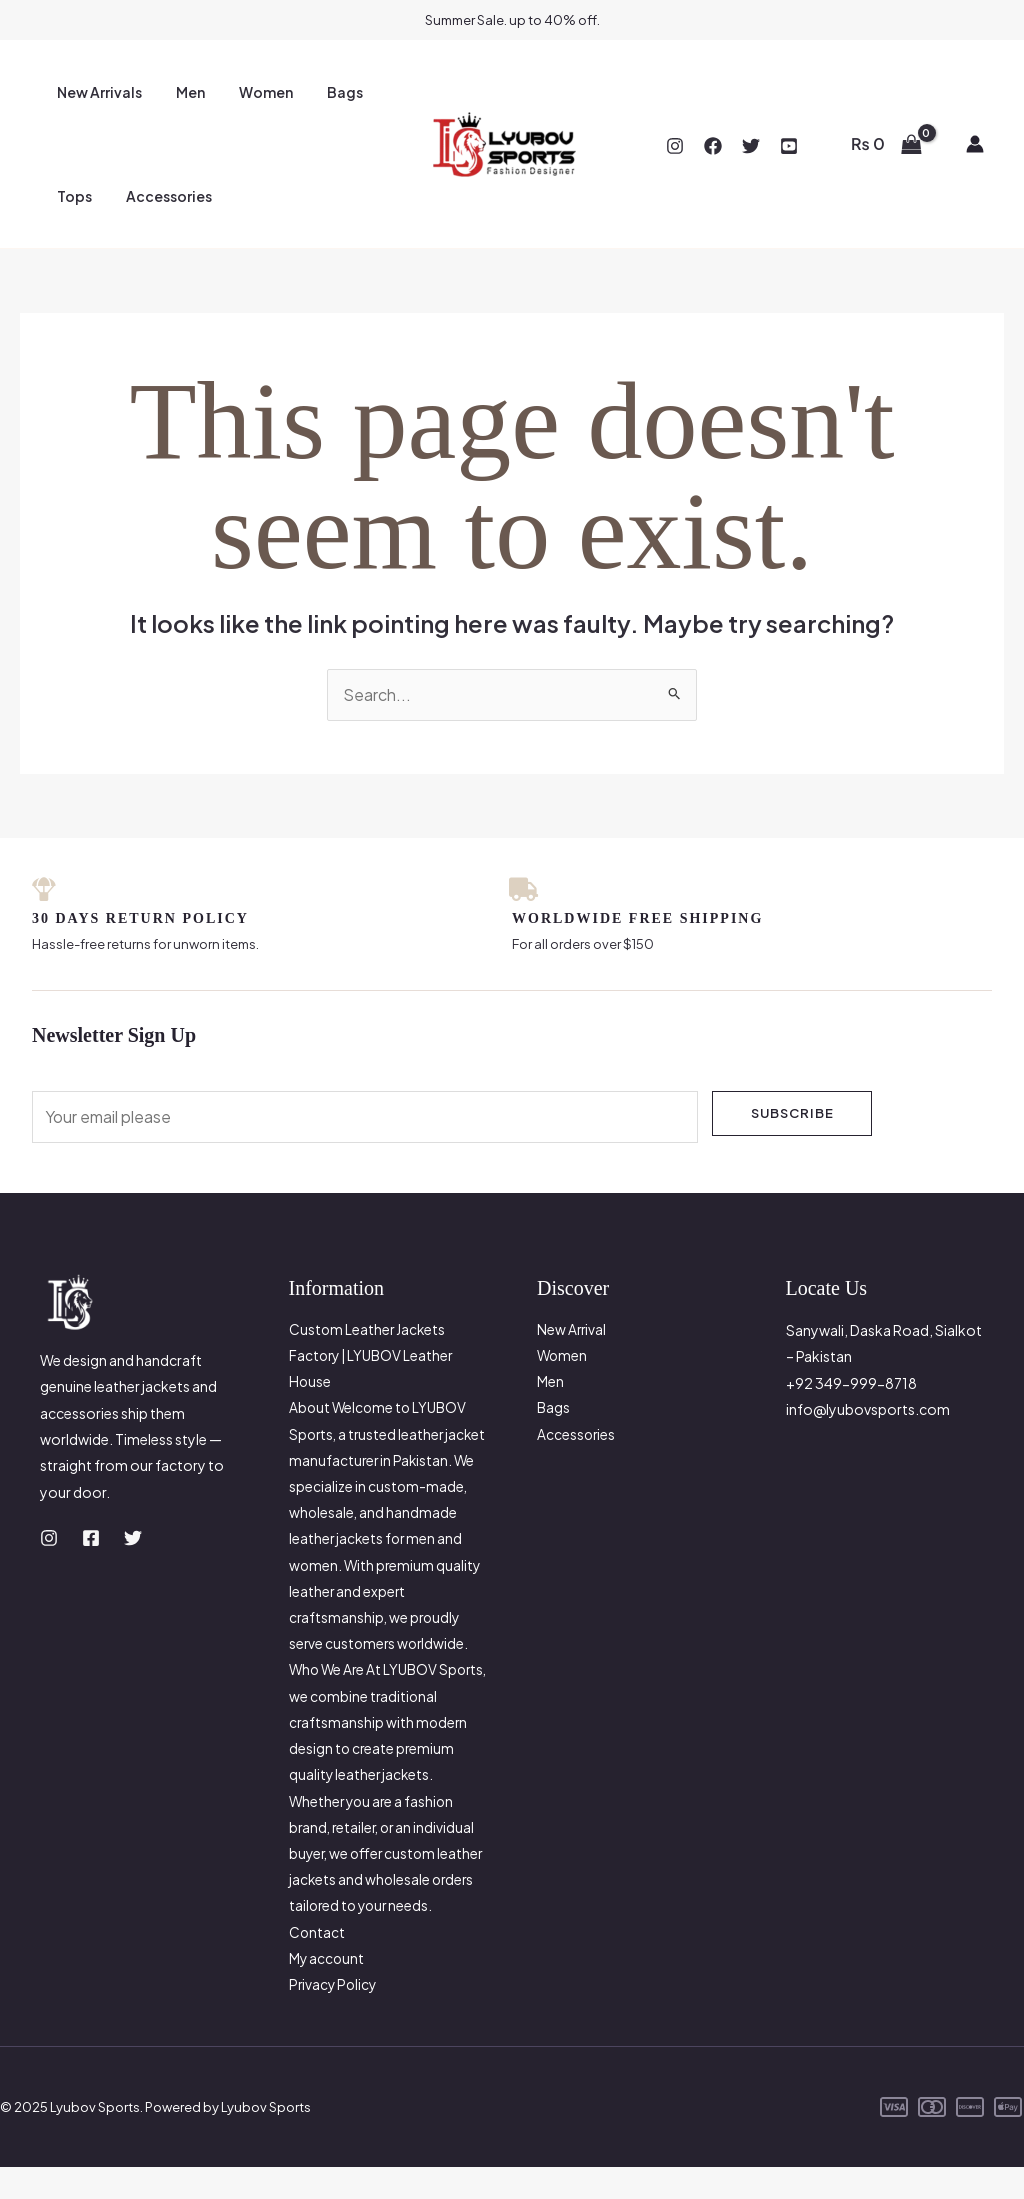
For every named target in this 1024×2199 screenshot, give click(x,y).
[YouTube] (789, 146)
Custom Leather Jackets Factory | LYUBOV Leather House (373, 1357)
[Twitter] (751, 146)
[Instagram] (675, 146)
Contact (317, 1964)
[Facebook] (713, 146)
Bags (324, 92)
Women (251, 92)
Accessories (160, 196)
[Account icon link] (975, 144)
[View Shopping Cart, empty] (886, 144)
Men (181, 92)
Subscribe (792, 1114)
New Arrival (572, 1331)
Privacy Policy (334, 2017)
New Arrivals (96, 92)
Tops (71, 196)
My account (327, 1991)
